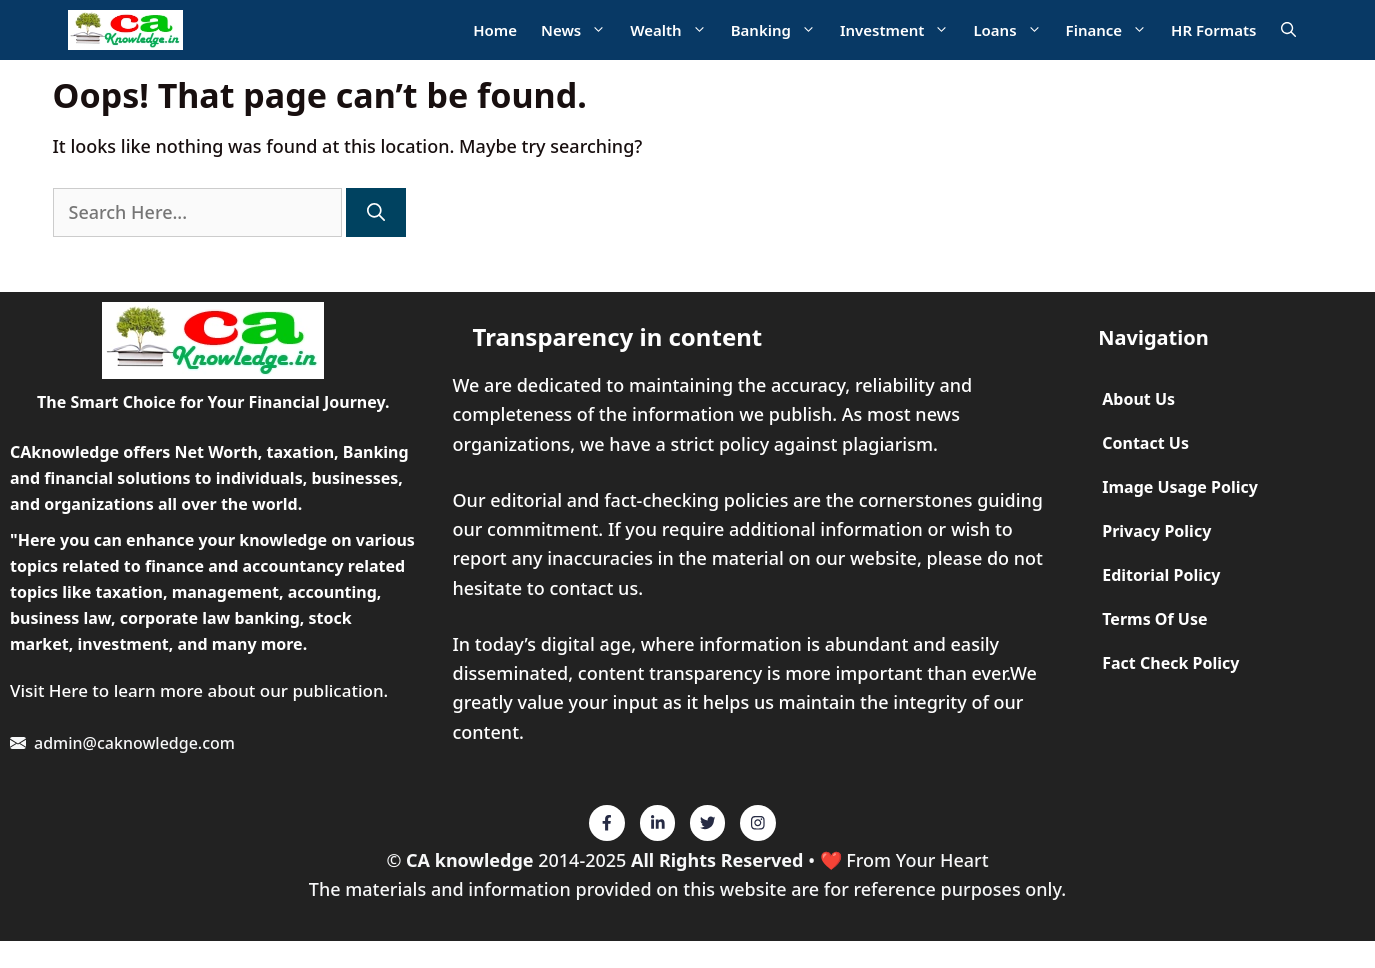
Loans (1013, 30)
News (579, 30)
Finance (1113, 30)
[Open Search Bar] (1288, 30)
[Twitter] (607, 823)
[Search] (376, 212)
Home (495, 30)
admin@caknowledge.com (134, 743)
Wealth (674, 30)
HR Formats (1213, 30)
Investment (900, 30)
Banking (779, 30)
